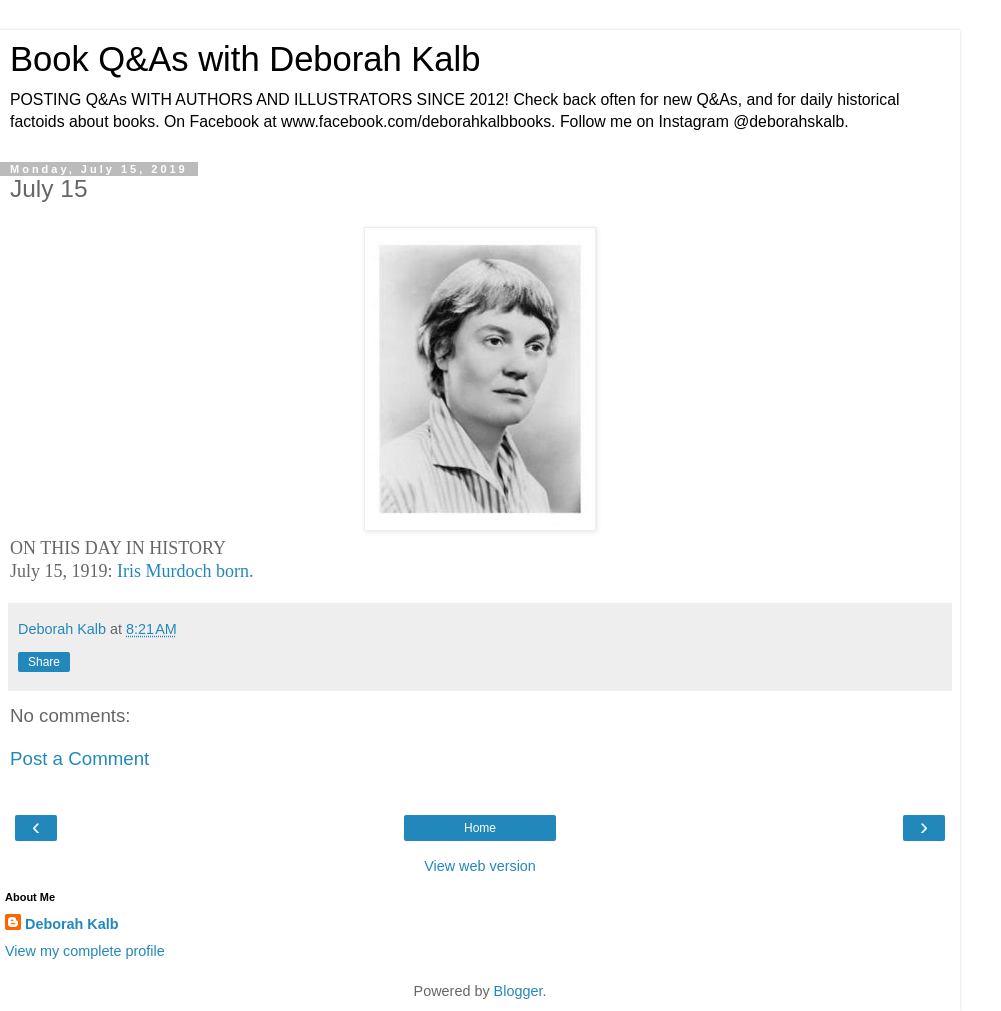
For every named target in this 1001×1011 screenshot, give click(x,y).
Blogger (518, 991)
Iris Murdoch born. (185, 571)
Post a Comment (79, 758)
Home (480, 828)
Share (44, 662)
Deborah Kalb (72, 924)
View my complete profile (85, 951)
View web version (480, 866)
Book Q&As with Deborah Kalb (245, 59)
